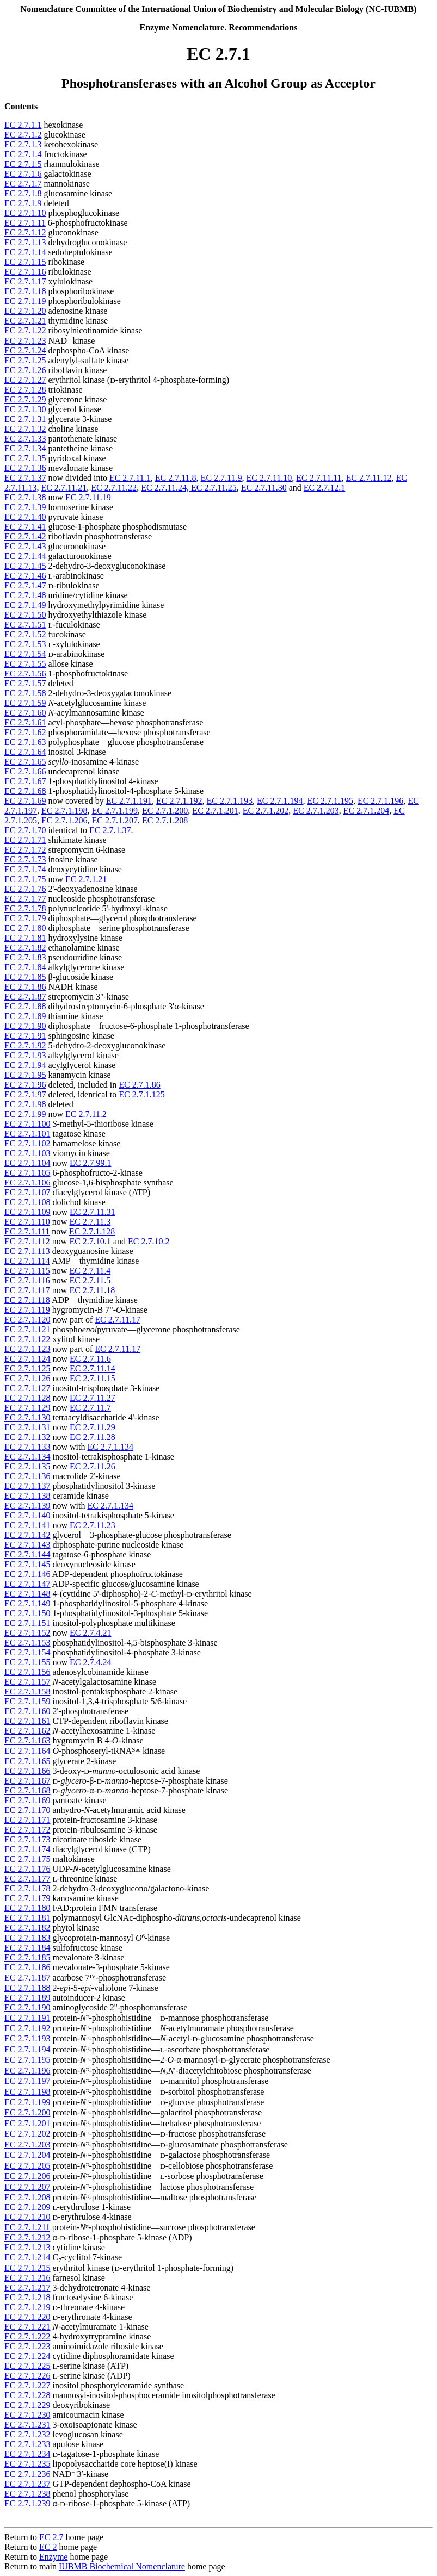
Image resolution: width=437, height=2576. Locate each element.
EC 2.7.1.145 (27, 1564)
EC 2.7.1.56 (25, 673)
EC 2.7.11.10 (269, 477)
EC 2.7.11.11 (318, 477)
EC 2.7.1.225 (27, 2365)
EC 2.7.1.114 (27, 1260)
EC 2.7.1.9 (22, 203)
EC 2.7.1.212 (27, 2237)
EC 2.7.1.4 (22, 154)
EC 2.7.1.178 (27, 1888)
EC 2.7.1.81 (25, 937)
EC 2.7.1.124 (27, 1358)
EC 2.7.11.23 (92, 1525)
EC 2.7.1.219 (27, 2307)
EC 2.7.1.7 (22, 183)
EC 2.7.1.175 (27, 1859)
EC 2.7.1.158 (27, 1691)
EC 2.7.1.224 (27, 2356)
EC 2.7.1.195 (330, 800)
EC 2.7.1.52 (25, 634)
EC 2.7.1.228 (27, 2395)
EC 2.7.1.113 (27, 1251)
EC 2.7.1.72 (25, 849)
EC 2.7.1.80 (25, 928)
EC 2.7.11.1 (130, 477)
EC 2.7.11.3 (89, 1221)
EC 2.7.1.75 (25, 879)
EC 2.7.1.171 (27, 1819)
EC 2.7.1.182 (27, 1927)
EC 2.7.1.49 (25, 605)
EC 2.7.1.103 (27, 1153)
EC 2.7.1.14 (25, 252)
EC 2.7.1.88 (25, 1006)
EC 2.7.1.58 (25, 693)
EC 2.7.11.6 (90, 1358)
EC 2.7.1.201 (215, 810)
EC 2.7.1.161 (27, 1720)
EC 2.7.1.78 (25, 908)
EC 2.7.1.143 (27, 1544)
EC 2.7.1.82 (25, 947)
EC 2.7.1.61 (25, 722)
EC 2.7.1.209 (27, 2207)
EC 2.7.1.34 (25, 448)
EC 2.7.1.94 (25, 1065)
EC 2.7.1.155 (27, 1662)
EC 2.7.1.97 (25, 1094)
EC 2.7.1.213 (27, 2247)
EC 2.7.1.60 (25, 712)
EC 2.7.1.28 (25, 389)
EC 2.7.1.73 (25, 859)
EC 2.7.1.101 (27, 1133)
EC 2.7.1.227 (27, 2385)
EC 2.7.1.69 (25, 800)
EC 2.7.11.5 (89, 1280)
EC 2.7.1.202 (265, 810)
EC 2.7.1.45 (25, 565)
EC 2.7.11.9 (221, 477)
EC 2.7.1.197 (27, 2081)
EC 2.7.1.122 (27, 1339)
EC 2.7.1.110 (27, 1221)
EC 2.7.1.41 (25, 526)
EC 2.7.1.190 (27, 2007)
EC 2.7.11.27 (92, 1397)
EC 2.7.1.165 (27, 1761)
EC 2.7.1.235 (27, 2463)
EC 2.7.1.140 (27, 1515)
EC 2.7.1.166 (27, 1771)
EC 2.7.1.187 (27, 1978)
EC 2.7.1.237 (27, 2483)
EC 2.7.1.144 (27, 1554)
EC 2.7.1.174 (27, 1849)
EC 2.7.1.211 (27, 2227)
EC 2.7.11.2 (86, 1114)
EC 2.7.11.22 (114, 487)
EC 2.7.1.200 (165, 810)
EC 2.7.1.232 (27, 2434)
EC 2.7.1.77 (25, 898)
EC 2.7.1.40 (25, 517)
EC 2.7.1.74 (25, 869)
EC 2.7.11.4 (89, 1270)
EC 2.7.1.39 (25, 507)
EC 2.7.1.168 (27, 1790)
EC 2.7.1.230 (27, 2414)
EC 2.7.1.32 (25, 428)
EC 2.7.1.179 (27, 1898)
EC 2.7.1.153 (27, 1642)
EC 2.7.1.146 (27, 1574)
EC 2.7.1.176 (27, 1868)
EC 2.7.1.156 (27, 1672)
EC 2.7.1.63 (25, 742)
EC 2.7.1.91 (25, 1035)
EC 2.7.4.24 (90, 1662)
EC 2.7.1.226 (27, 2375)
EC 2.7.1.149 (27, 1603)
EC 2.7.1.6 (22, 173)
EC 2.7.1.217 (27, 2287)
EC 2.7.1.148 (27, 1593)
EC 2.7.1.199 (114, 810)
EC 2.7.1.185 (27, 1957)
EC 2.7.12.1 (324, 487)
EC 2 (48, 2547)
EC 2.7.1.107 (27, 1192)
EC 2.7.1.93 (25, 1055)
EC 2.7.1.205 (27, 2165)
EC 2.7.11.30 (264, 487)
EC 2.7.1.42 (25, 536)
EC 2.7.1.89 (25, 1016)
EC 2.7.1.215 (27, 2268)
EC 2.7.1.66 (25, 771)
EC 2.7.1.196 (380, 800)
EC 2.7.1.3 (22, 144)
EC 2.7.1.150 (27, 1613)
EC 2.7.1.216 (27, 2277)
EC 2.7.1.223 (27, 2346)
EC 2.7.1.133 (27, 1446)
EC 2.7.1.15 (25, 261)
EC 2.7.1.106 (27, 1182)
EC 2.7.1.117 (27, 1290)
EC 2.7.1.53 (25, 644)
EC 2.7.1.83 (25, 957)
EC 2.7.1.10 (25, 213)
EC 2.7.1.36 (25, 468)
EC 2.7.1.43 (25, 546)
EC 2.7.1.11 (25, 222)
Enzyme (53, 2556)
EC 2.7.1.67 (25, 781)
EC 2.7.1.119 (27, 1309)
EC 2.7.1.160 (27, 1711)
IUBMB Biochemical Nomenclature (122, 2566)
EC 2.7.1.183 (27, 1937)
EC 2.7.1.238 (27, 2493)
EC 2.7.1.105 (27, 1172)
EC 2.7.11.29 (92, 1427)
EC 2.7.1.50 (25, 614)
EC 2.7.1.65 (25, 761)
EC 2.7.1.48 (25, 595)
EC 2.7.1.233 (27, 2444)
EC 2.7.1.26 (25, 370)
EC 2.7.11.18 (92, 1290)
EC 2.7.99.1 (90, 1163)
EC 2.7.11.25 (214, 487)
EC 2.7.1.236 (27, 2474)
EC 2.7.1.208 (165, 820)
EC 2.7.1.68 (25, 791)
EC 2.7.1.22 (25, 330)
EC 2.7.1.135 (27, 1466)
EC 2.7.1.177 (27, 1878)
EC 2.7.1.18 (25, 291)
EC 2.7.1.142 (27, 1535)
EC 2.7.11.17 (117, 1319)
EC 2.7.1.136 (27, 1476)
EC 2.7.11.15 (92, 1378)
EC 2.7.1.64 (25, 751)
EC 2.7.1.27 (25, 379)
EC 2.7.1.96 (25, 1084)
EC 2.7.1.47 (25, 585)
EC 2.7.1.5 (22, 164)
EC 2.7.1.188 (27, 1987)
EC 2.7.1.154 (27, 1652)
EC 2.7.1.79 (25, 918)
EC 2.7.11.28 (92, 1437)
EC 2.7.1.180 (27, 1908)
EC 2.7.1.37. (111, 830)
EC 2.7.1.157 (27, 1681)
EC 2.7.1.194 (280, 800)
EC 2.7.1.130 (27, 1417)
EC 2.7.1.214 (27, 2257)
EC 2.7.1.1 (22, 124)
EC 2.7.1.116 (27, 1280)
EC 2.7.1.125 (141, 1094)
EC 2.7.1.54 (25, 654)
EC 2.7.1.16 (25, 271)
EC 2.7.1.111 (27, 1231)
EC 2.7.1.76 (25, 888)
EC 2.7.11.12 (369, 477)
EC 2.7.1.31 (25, 419)
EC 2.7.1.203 (315, 810)
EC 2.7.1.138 (27, 1495)
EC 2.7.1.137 (27, 1486)
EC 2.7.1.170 (27, 1810)
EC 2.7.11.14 (92, 1368)
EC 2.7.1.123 (27, 1349)
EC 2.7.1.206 (64, 820)
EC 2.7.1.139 (27, 1505)
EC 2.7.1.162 (27, 1730)
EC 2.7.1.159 (27, 1701)
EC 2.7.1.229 (27, 2405)
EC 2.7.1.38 (25, 497)
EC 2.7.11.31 (92, 1211)
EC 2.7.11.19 (88, 497)
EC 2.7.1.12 (25, 232)
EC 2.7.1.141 (27, 1525)
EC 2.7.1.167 (27, 1780)
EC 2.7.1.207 (114, 820)
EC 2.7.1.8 (22, 193)
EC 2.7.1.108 (27, 1202)
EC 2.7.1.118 (27, 1300)
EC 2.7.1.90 (25, 1026)
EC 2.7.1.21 (25, 320)
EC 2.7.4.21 (90, 1632)
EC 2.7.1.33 (25, 438)
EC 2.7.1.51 (25, 624)
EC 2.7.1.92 (25, 1045)
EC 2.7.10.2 (148, 1241)
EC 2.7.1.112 (27, 1241)
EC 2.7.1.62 (25, 732)
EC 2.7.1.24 (25, 350)
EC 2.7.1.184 (27, 1947)
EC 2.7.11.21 (64, 487)
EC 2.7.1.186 (27, 1967)
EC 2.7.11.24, (166, 487)
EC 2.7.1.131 (27, 1427)
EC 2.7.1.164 (27, 1751)
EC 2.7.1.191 (129, 800)
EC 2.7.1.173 (27, 1839)
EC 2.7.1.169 (27, 1800)
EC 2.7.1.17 (25, 281)
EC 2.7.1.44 (25, 556)
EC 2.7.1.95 (25, 1074)
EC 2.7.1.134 (110, 1446)
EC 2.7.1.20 (25, 310)
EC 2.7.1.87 (25, 996)
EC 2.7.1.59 (25, 702)
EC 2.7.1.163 (27, 1740)
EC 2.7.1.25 (25, 360)
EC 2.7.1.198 (64, 810)
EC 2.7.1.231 (27, 2424)
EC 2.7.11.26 (92, 1466)
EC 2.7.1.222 (27, 2336)
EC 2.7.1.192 (179, 800)
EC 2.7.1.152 (27, 1632)
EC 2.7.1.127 (27, 1388)
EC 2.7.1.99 (25, 1114)
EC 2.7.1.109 (27, 1211)
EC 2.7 (51, 2537)
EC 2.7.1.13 (25, 242)
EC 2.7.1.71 (25, 840)
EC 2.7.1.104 (27, 1163)
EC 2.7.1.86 (25, 986)
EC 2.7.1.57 (25, 683)
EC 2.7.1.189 (27, 1997)
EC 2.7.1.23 (25, 340)
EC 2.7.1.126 (27, 1378)
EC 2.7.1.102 (27, 1143)
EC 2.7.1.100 (27, 1123)
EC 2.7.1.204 (366, 810)
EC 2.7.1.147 (27, 1583)
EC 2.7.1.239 (27, 2503)
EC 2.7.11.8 (175, 477)
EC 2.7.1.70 (25, 830)
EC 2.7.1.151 (27, 1623)
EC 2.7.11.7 (90, 1407)
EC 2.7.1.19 (25, 301)
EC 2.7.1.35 (25, 458)
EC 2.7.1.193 (230, 800)
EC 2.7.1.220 (27, 2316)
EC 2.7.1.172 (27, 1829)
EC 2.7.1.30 (25, 409)
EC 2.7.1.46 (25, 575)
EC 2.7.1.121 (27, 1329)
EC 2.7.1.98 (25, 1104)
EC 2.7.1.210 (27, 2216)
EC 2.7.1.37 (25, 477)
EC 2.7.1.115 (27, 1270)
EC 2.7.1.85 (25, 977)
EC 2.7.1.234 (27, 2454)
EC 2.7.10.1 (89, 1241)
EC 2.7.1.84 (25, 967)
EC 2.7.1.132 (27, 1437)
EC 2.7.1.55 (25, 663)
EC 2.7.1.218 (27, 2297)
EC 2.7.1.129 (27, 1407)
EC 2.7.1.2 (22, 134)
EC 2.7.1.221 (27, 2326)
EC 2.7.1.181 (27, 1917)
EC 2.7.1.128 (92, 1231)
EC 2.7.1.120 (27, 1319)
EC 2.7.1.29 (25, 399)
